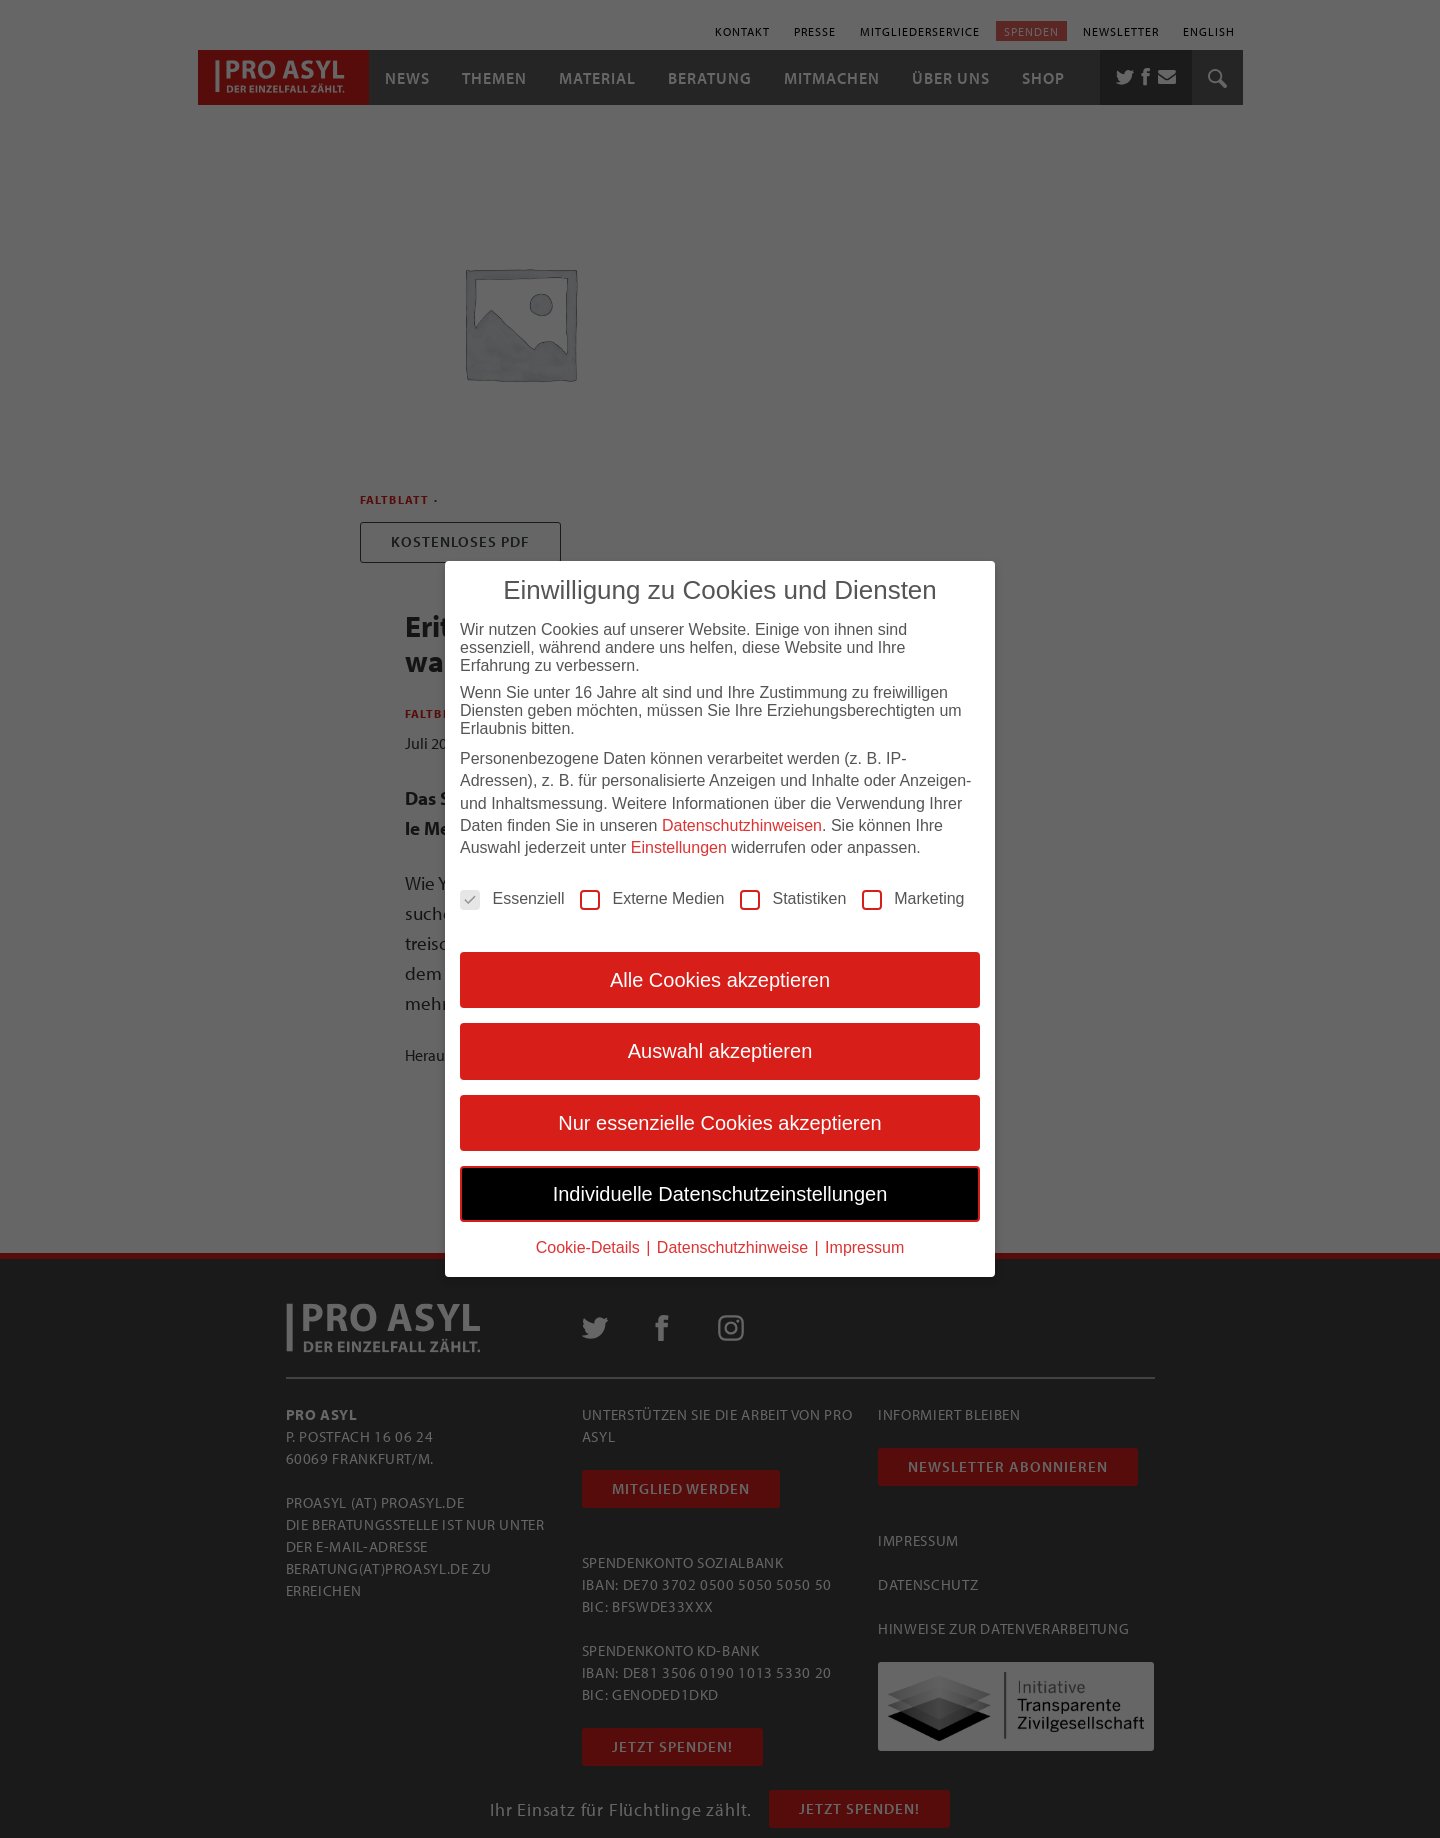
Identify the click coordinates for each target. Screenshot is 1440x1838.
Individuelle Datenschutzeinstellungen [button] (720, 1194)
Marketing (913, 899)
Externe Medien (652, 899)
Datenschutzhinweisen (742, 825)
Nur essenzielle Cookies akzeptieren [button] (720, 1123)
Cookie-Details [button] (590, 1247)
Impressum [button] (864, 1247)
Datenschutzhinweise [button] (735, 1247)
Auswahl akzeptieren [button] (720, 1051)
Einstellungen (679, 847)
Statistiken (793, 899)
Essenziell (512, 899)
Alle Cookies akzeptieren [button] (720, 980)
